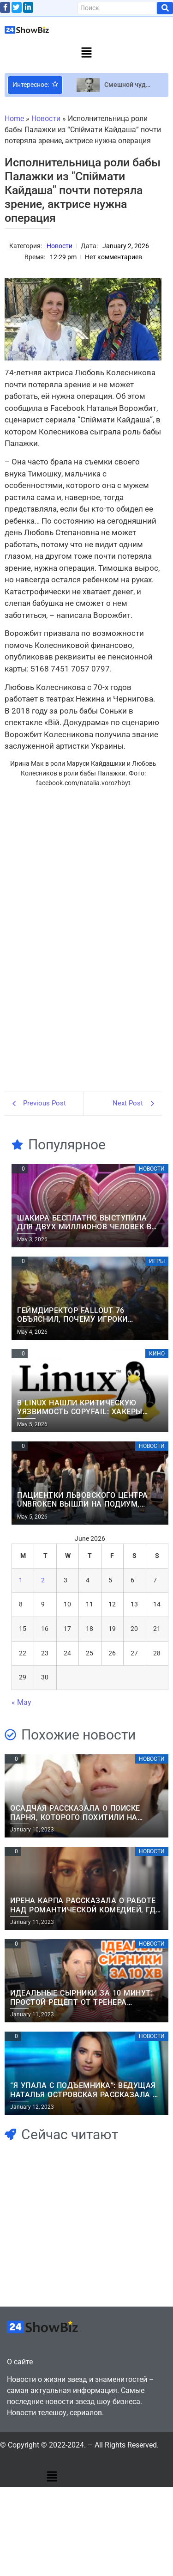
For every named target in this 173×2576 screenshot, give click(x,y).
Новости (45, 118)
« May (21, 1702)
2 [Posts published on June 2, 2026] (43, 1580)
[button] (86, 53)
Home (14, 118)
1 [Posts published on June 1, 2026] (21, 1580)
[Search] (117, 8)
